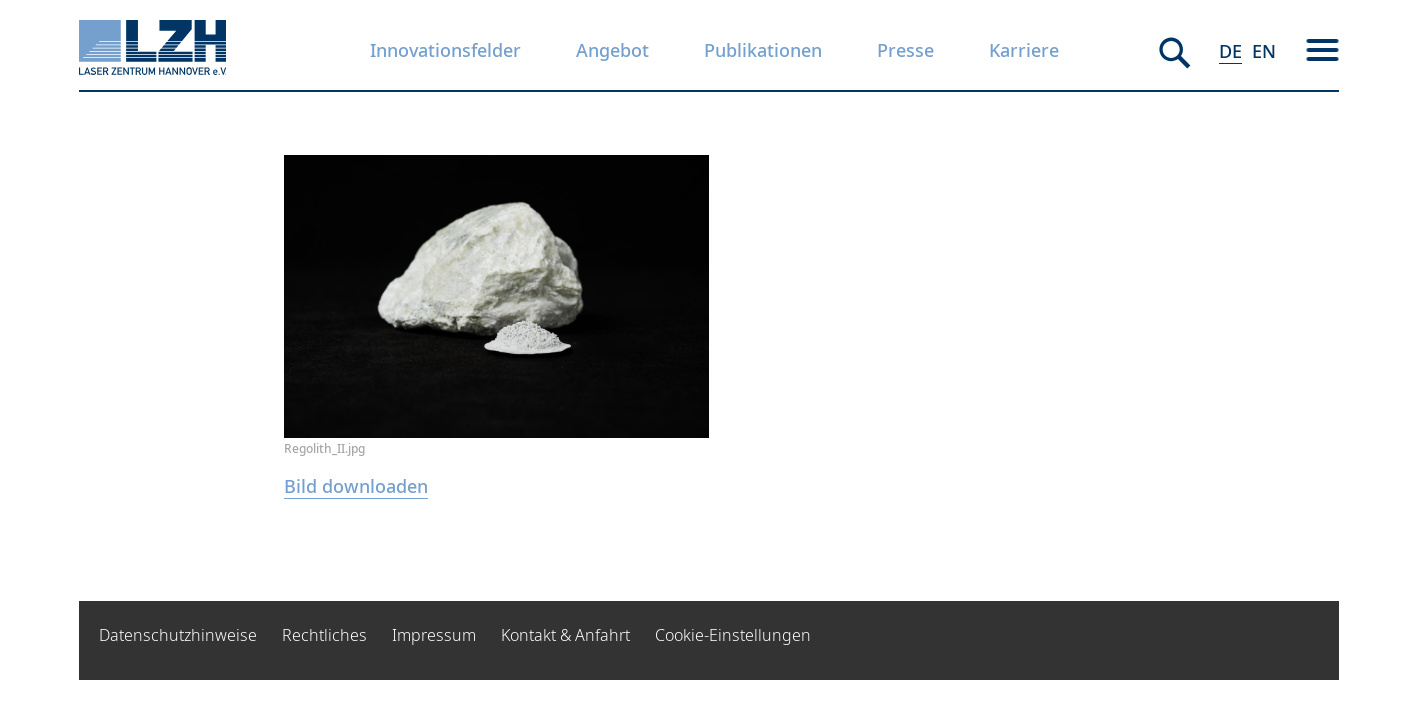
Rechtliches (324, 635)
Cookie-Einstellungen (733, 635)
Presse (905, 50)
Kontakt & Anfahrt (565, 635)
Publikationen (763, 50)
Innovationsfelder (445, 50)
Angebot (612, 50)
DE (1230, 51)
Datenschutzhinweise (178, 635)
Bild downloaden (356, 486)
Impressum (434, 635)
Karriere (1024, 50)
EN (1264, 51)
